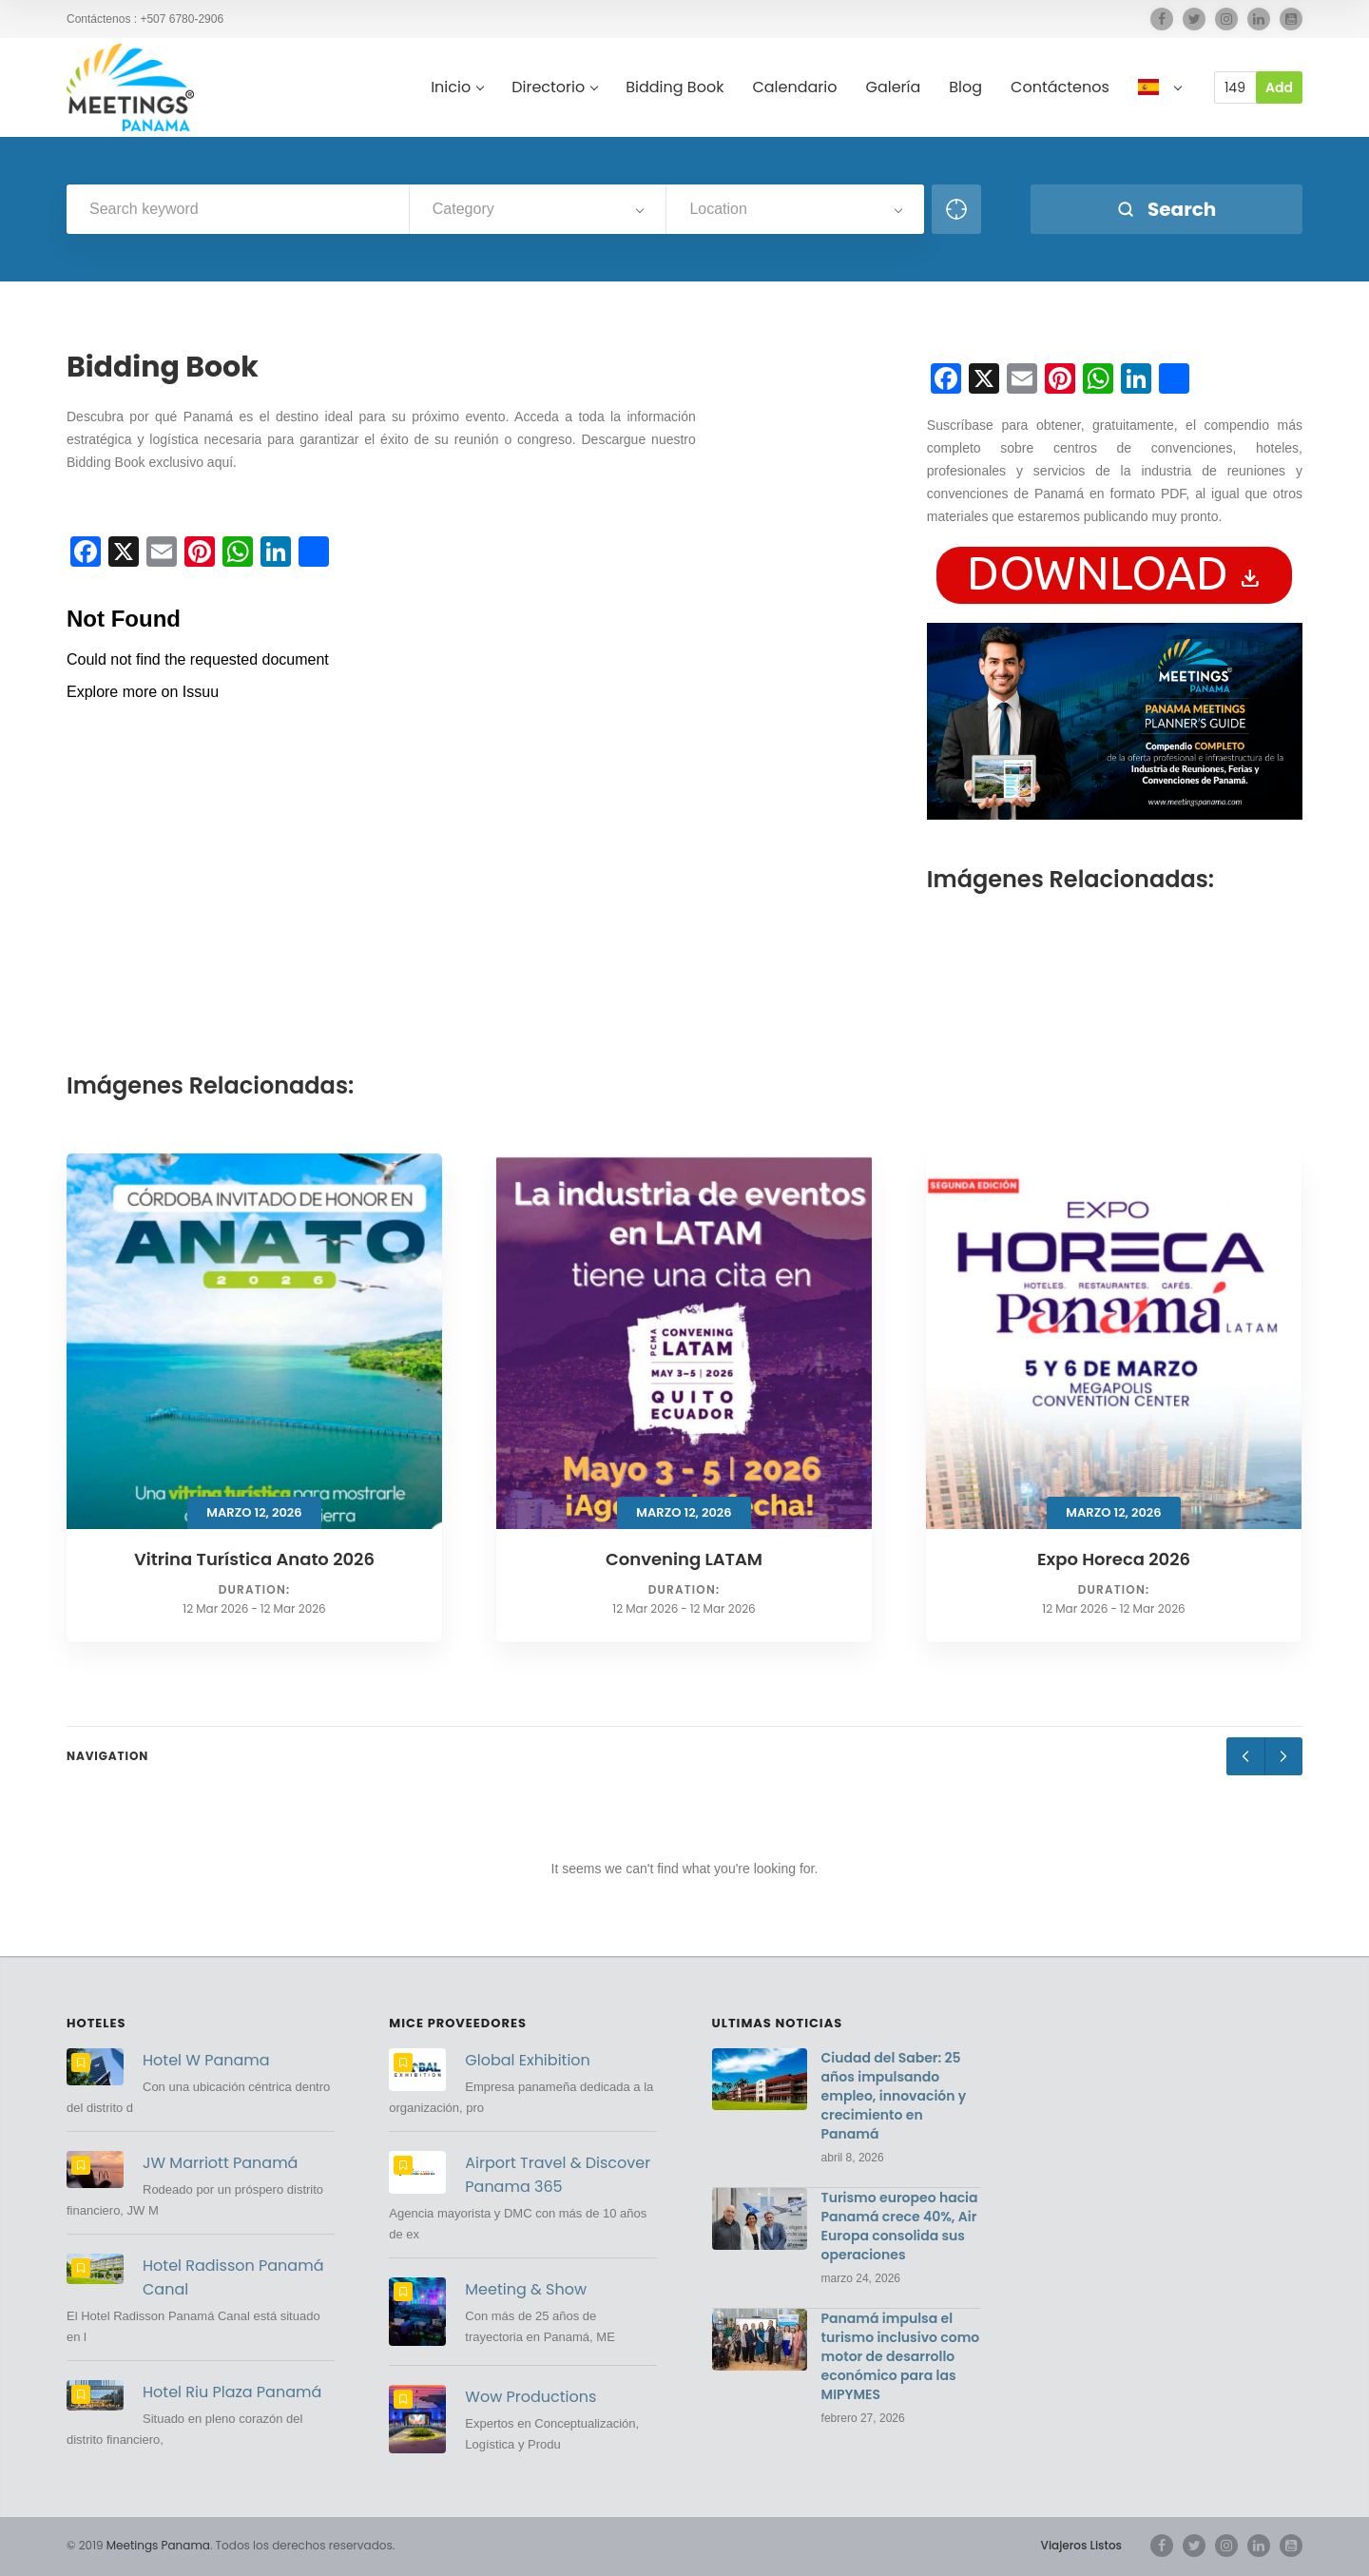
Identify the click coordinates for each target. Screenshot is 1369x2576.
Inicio (457, 88)
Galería (892, 88)
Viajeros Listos (1081, 2545)
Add (1279, 87)
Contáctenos (1060, 88)
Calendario (794, 88)
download (1114, 572)
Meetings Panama (158, 2545)
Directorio (554, 88)
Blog (965, 88)
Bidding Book (674, 88)
